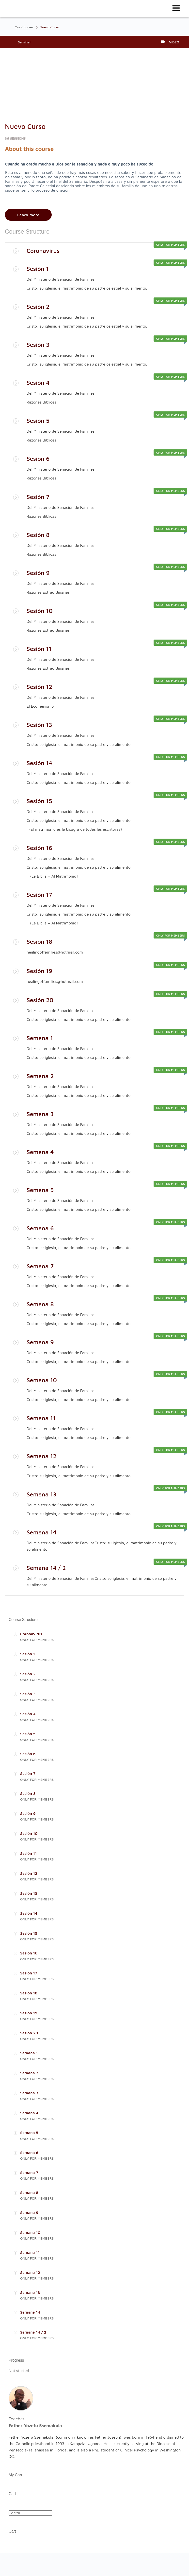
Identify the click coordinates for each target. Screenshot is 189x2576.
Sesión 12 (39, 686)
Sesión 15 (39, 800)
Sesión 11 (39, 648)
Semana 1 (40, 1037)
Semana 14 (42, 1532)
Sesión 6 (38, 458)
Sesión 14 (39, 762)
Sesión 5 (38, 420)
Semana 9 (40, 1342)
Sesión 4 (38, 382)
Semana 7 (40, 1266)
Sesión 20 (40, 999)
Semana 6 (40, 1228)
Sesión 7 (38, 496)
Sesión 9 (38, 572)
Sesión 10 (40, 610)
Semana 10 (42, 1380)
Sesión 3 (38, 344)
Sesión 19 (39, 970)
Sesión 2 (38, 306)
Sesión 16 (39, 847)
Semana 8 (40, 1304)
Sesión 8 (38, 534)
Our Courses (24, 27)
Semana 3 (40, 1113)
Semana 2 (40, 1075)
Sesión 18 (39, 941)
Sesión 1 (38, 268)
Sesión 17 (39, 894)
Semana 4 (40, 1151)
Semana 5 (40, 1189)
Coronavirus (43, 250)
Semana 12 (41, 1456)
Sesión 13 (39, 724)
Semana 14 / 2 (46, 1567)
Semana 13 (41, 1494)
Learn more (28, 215)
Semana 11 (41, 1418)
